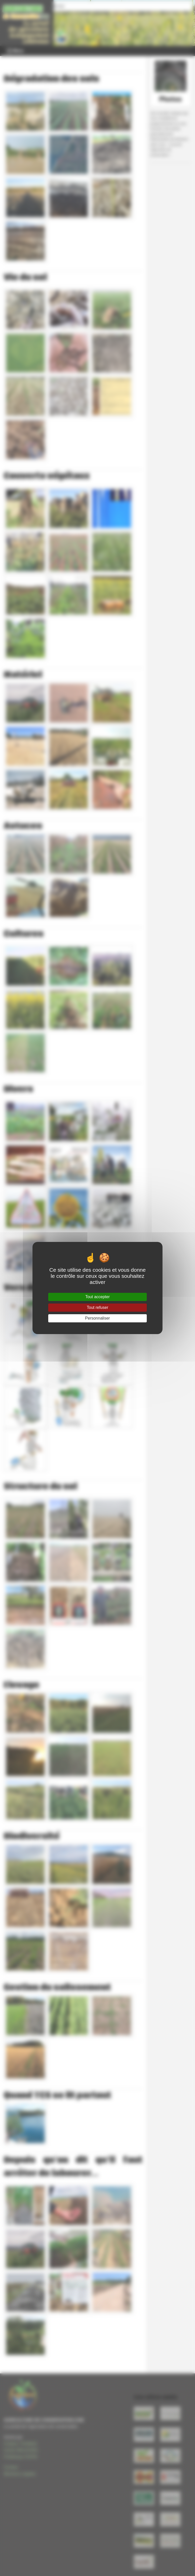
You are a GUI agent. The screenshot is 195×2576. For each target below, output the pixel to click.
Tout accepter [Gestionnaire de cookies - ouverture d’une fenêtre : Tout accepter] (97, 1297)
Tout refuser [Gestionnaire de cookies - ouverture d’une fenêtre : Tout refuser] (97, 1307)
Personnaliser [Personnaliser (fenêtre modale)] (97, 1318)
